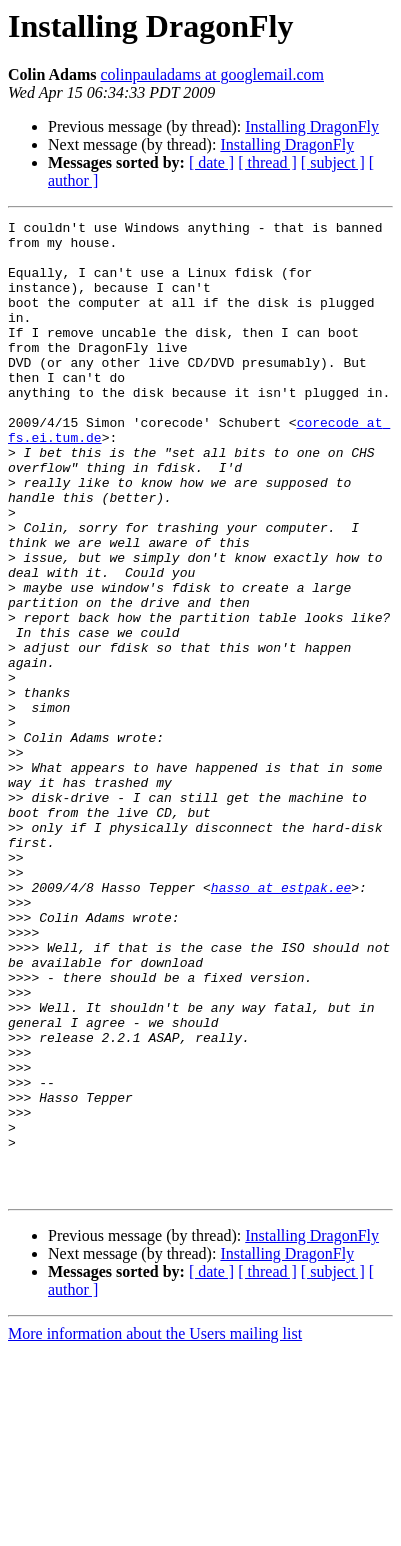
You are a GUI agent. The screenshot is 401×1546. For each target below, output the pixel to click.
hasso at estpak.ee (281, 1022)
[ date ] (211, 162)
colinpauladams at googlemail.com (212, 74)
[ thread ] (267, 162)
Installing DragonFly (312, 126)
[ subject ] (333, 162)
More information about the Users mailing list (155, 1528)
